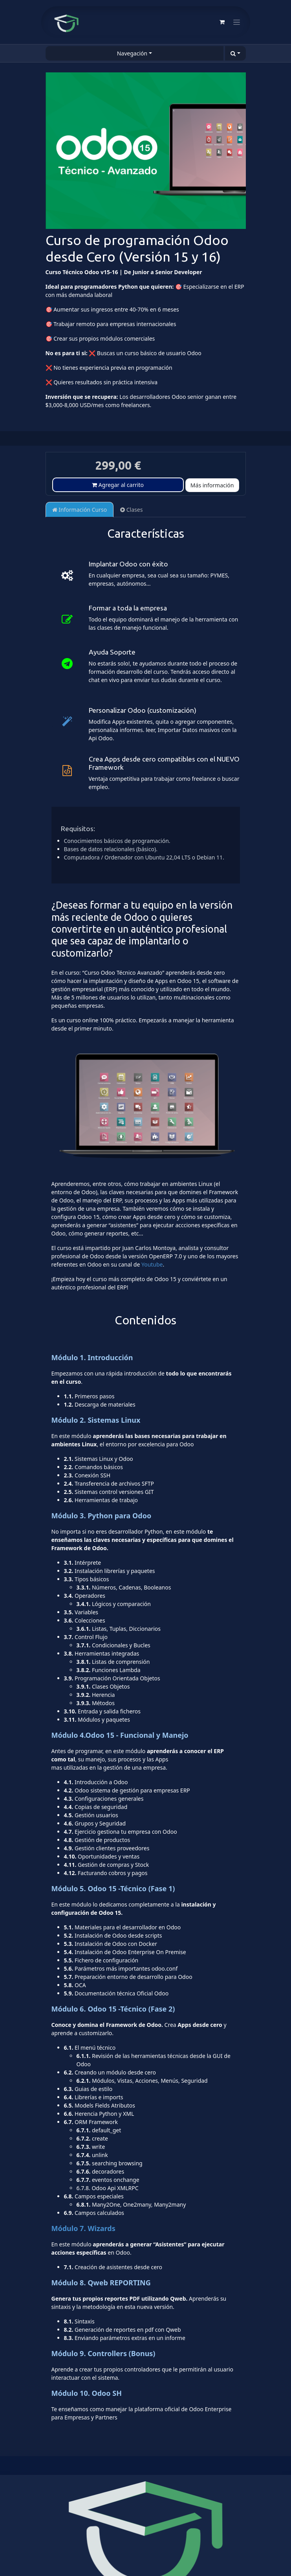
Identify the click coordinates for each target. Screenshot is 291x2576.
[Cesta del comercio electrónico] (222, 22)
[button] (235, 53)
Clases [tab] (131, 509)
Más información (212, 485)
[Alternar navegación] (236, 22)
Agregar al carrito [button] (118, 485)
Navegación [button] (132, 53)
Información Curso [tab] (79, 509)
